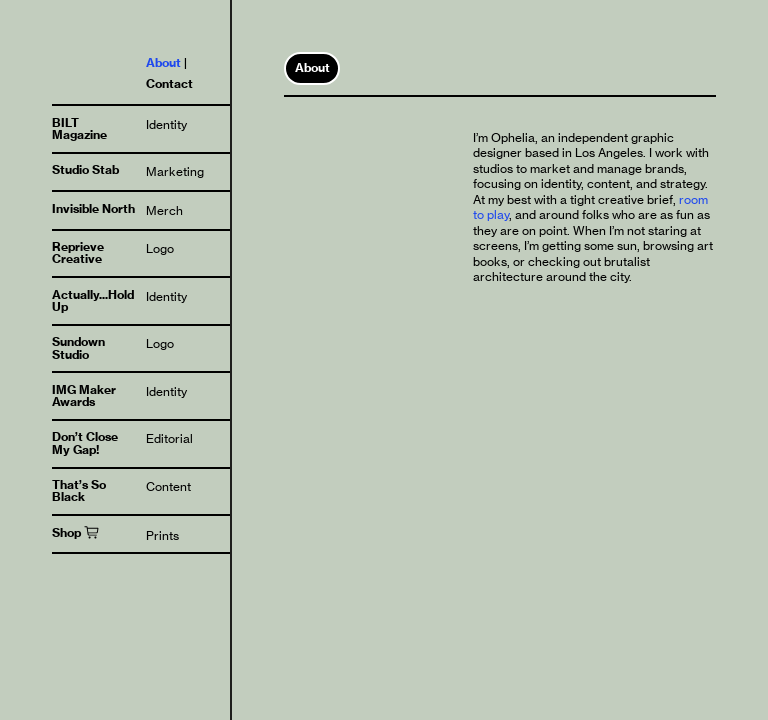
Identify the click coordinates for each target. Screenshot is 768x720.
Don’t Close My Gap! (85, 442)
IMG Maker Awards (84, 395)
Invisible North (93, 208)
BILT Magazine (79, 128)
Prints (162, 535)
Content (168, 486)
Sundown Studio (78, 347)
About (163, 62)
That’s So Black (79, 490)
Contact (169, 83)
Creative (77, 258)
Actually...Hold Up (93, 300)
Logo (160, 248)
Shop (66, 532)
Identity (166, 124)
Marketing (175, 171)
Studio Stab (85, 169)
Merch (164, 210)
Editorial (169, 438)
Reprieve (78, 246)
